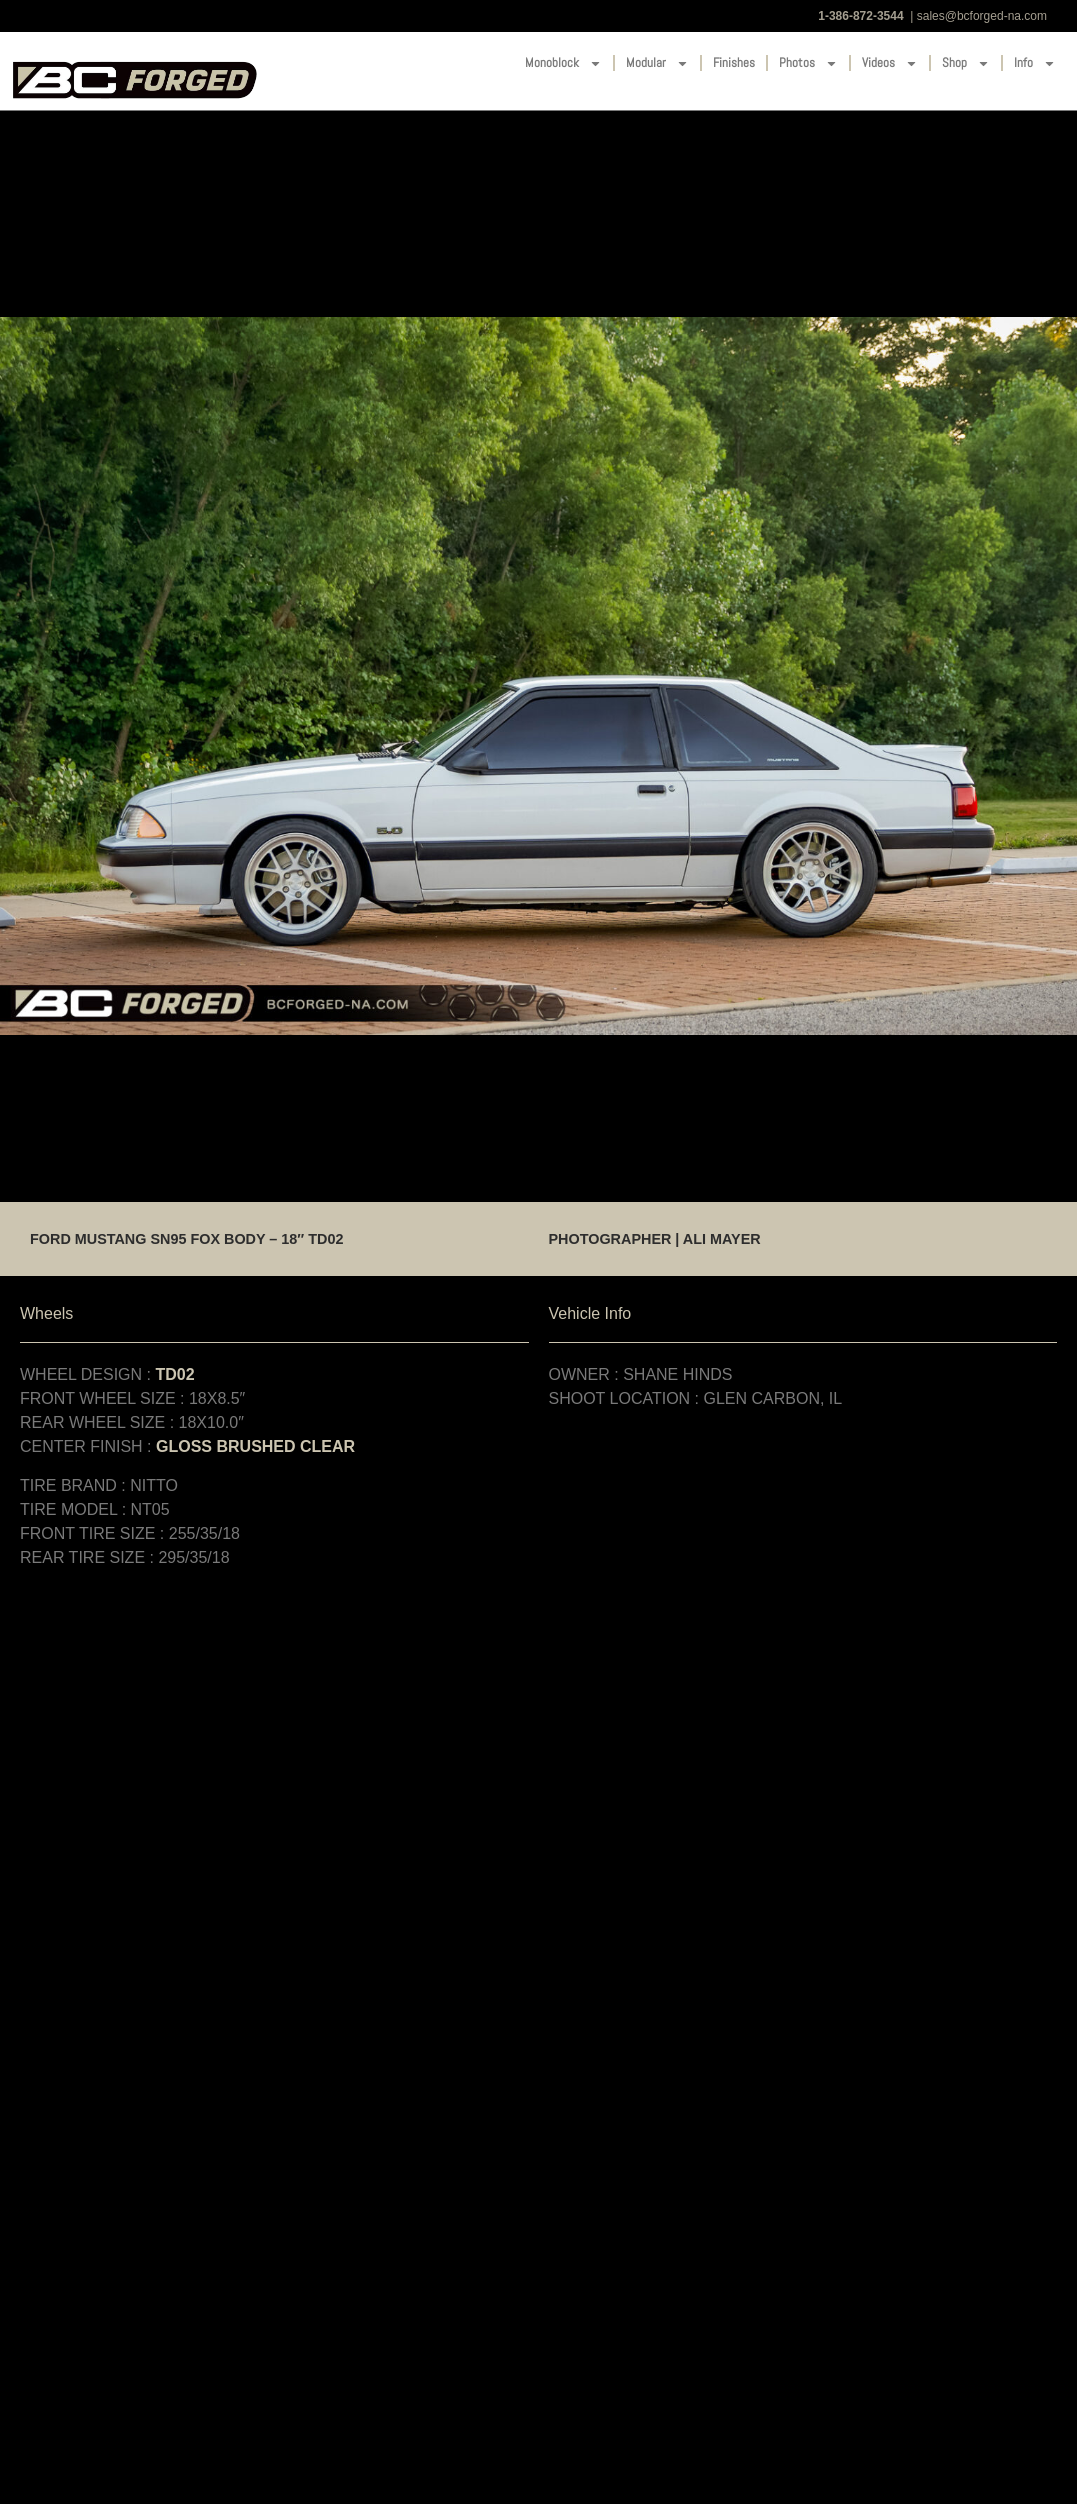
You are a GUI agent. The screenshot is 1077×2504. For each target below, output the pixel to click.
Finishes (734, 62)
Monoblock (563, 63)
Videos (890, 63)
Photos (808, 63)
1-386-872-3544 (860, 16)
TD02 (174, 1374)
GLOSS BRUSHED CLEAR (255, 1446)
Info (1035, 63)
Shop (966, 63)
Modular (657, 63)
